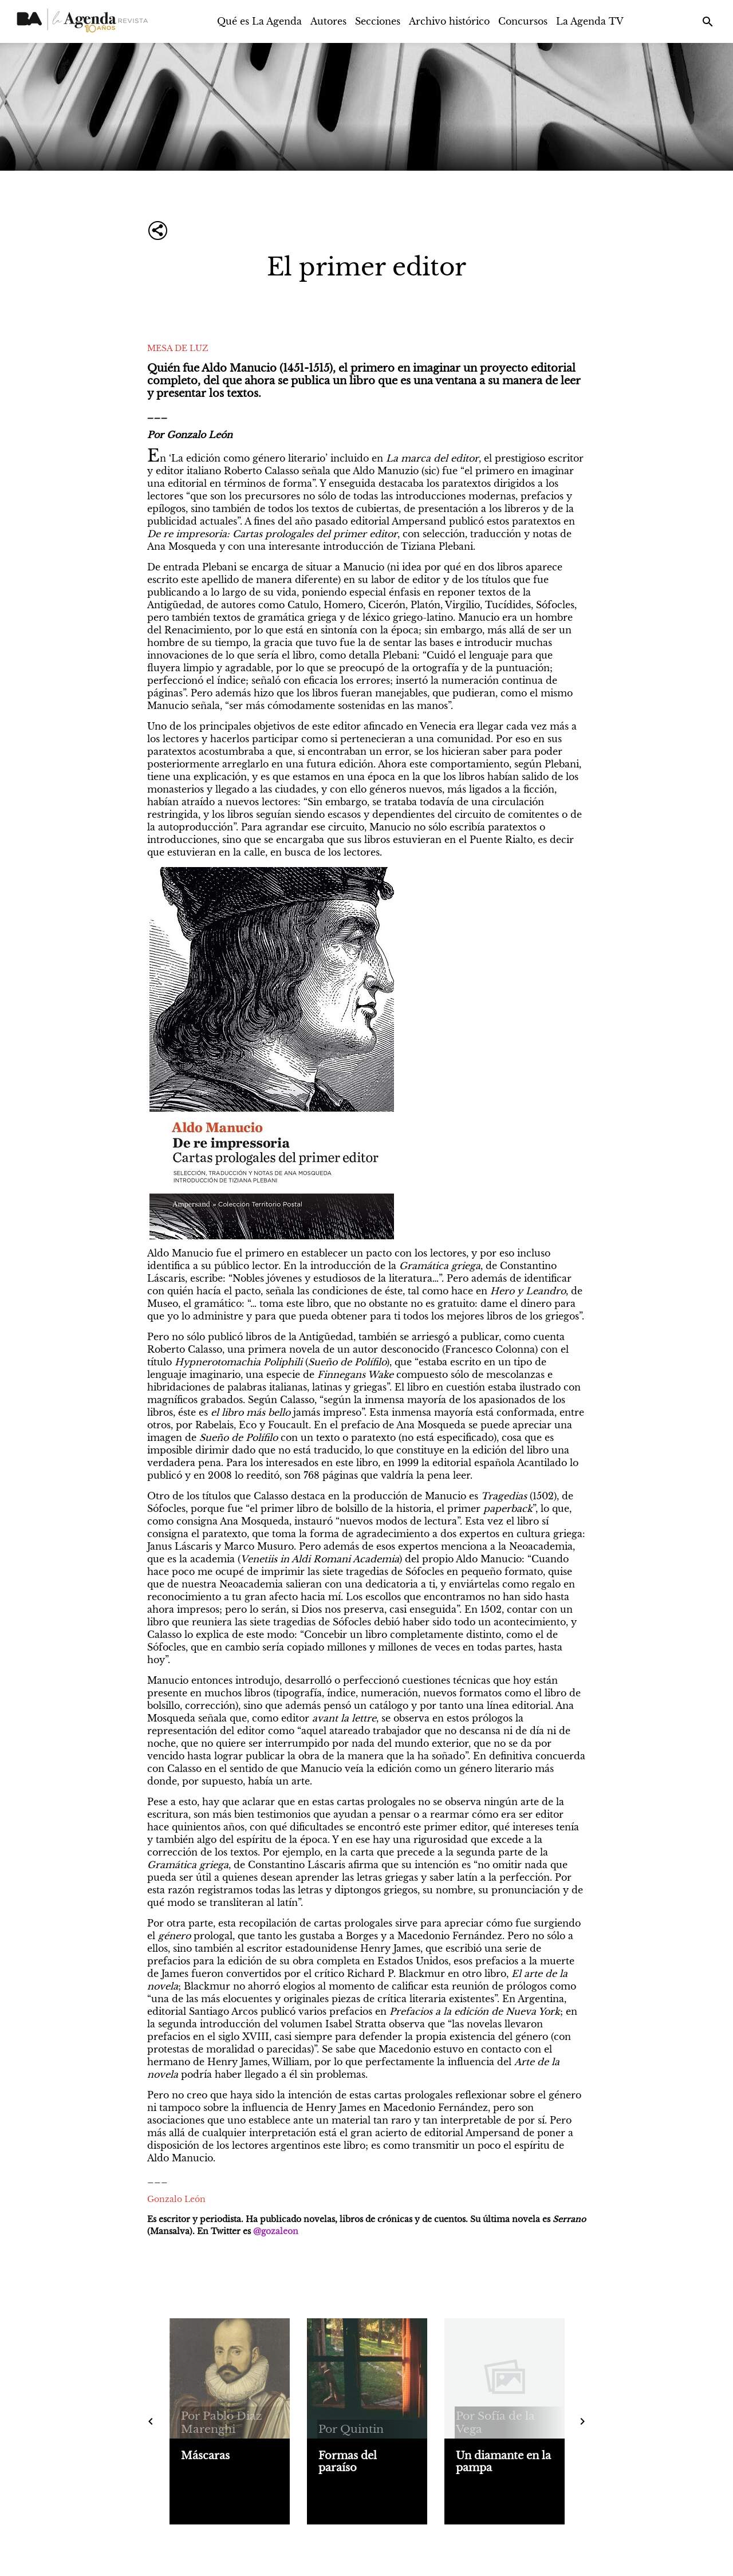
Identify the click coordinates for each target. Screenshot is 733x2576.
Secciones (377, 21)
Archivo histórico (449, 21)
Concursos (522, 21)
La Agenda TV (590, 21)
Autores (328, 21)
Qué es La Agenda (259, 21)
